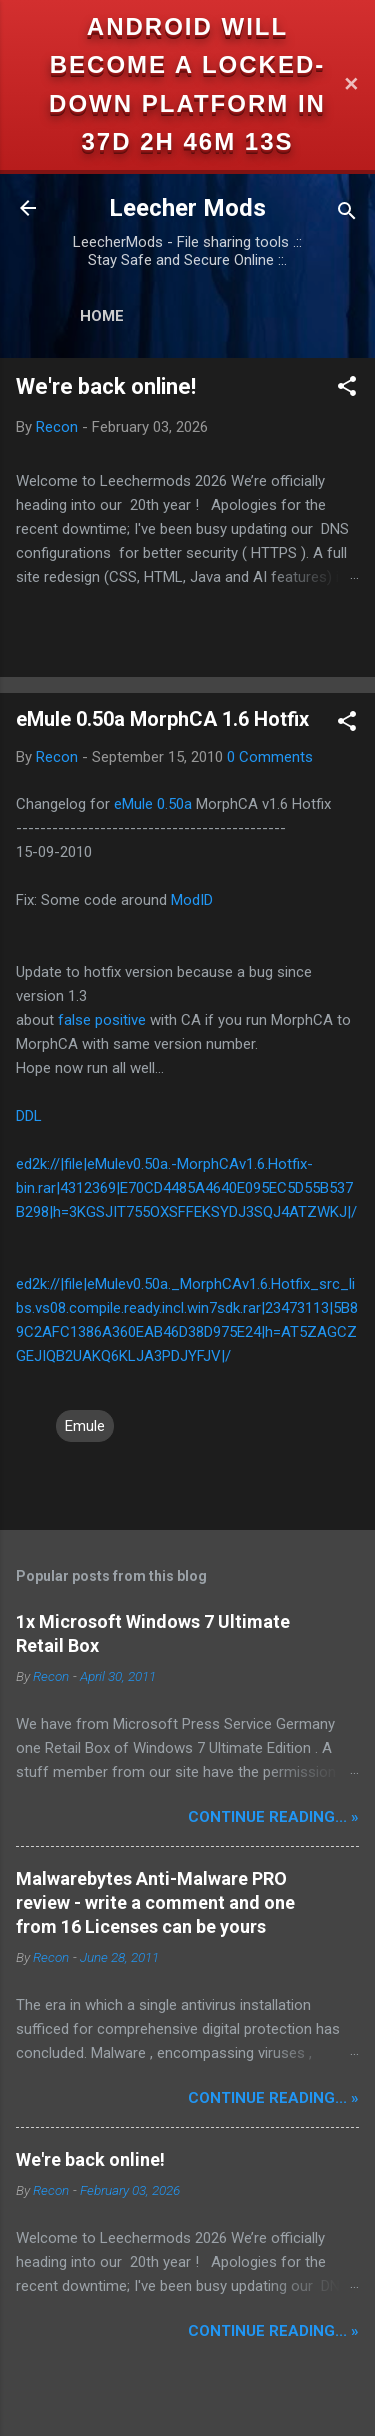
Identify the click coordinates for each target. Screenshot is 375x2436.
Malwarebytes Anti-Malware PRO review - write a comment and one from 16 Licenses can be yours (155, 1902)
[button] (347, 389)
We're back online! (106, 386)
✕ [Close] (351, 84)
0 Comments (270, 757)
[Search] (347, 214)
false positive (102, 1020)
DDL (29, 1116)
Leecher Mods (187, 208)
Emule (85, 1426)
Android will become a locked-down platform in (187, 65)
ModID (192, 900)
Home (102, 316)
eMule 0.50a (153, 804)
